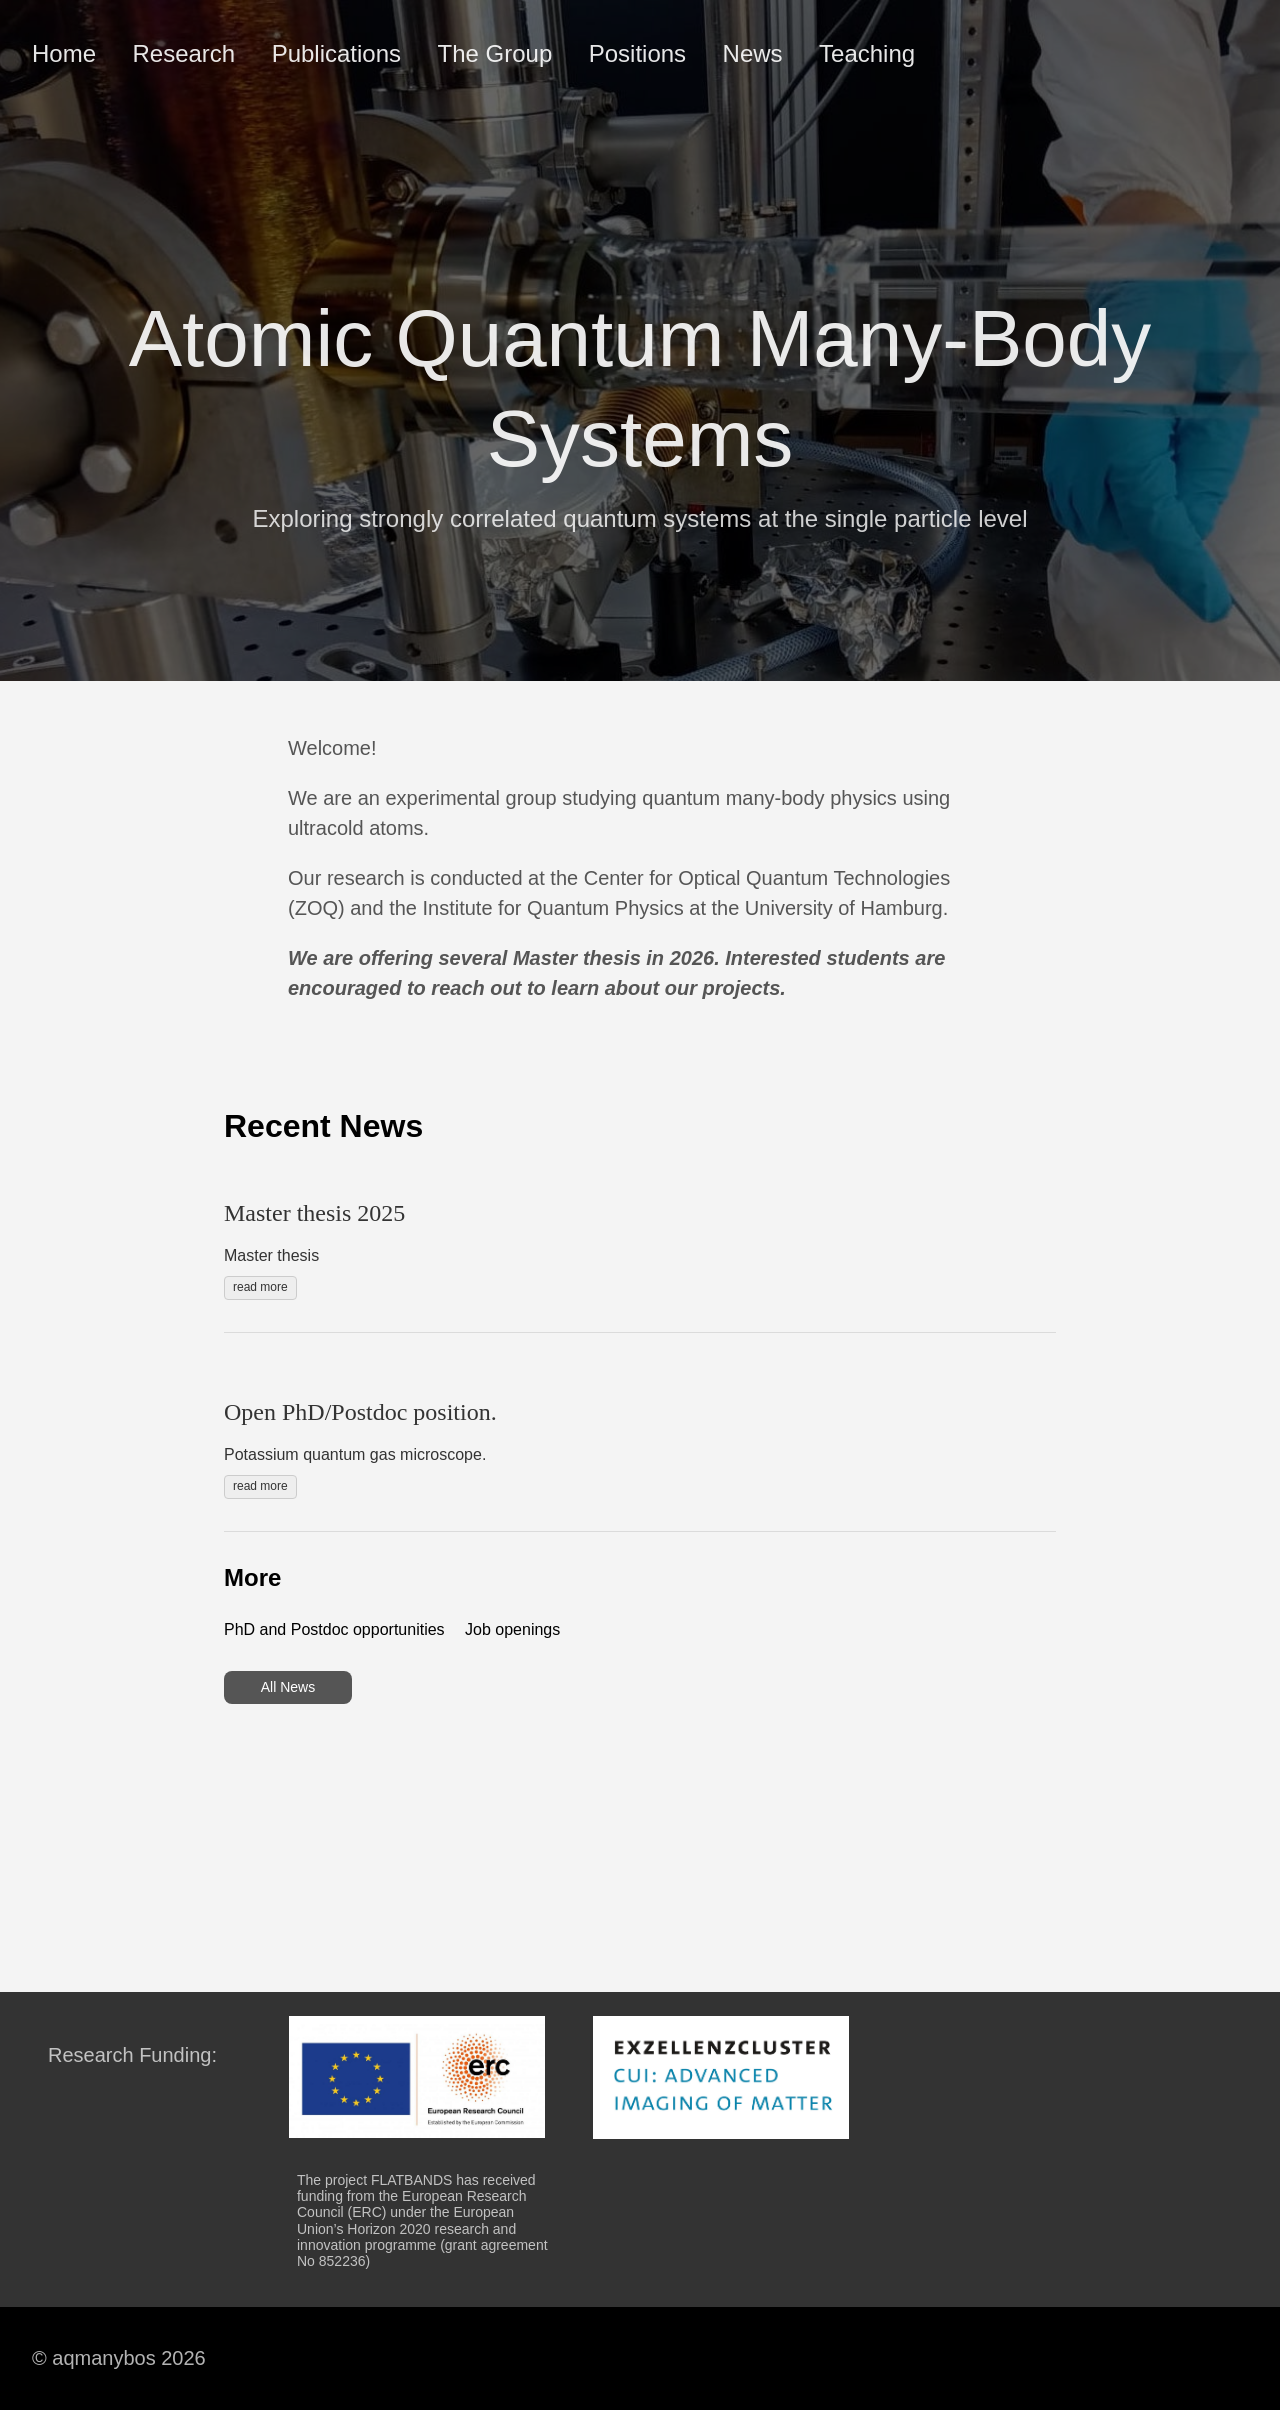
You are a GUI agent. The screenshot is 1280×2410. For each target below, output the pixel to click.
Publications (336, 53)
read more (260, 1287)
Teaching (867, 53)
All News (288, 1687)
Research (183, 53)
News (753, 53)
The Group (495, 53)
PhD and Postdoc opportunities (334, 1629)
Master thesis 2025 (314, 1213)
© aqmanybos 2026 (119, 2358)
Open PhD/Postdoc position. (360, 1412)
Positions (637, 53)
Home (64, 53)
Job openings (512, 1629)
